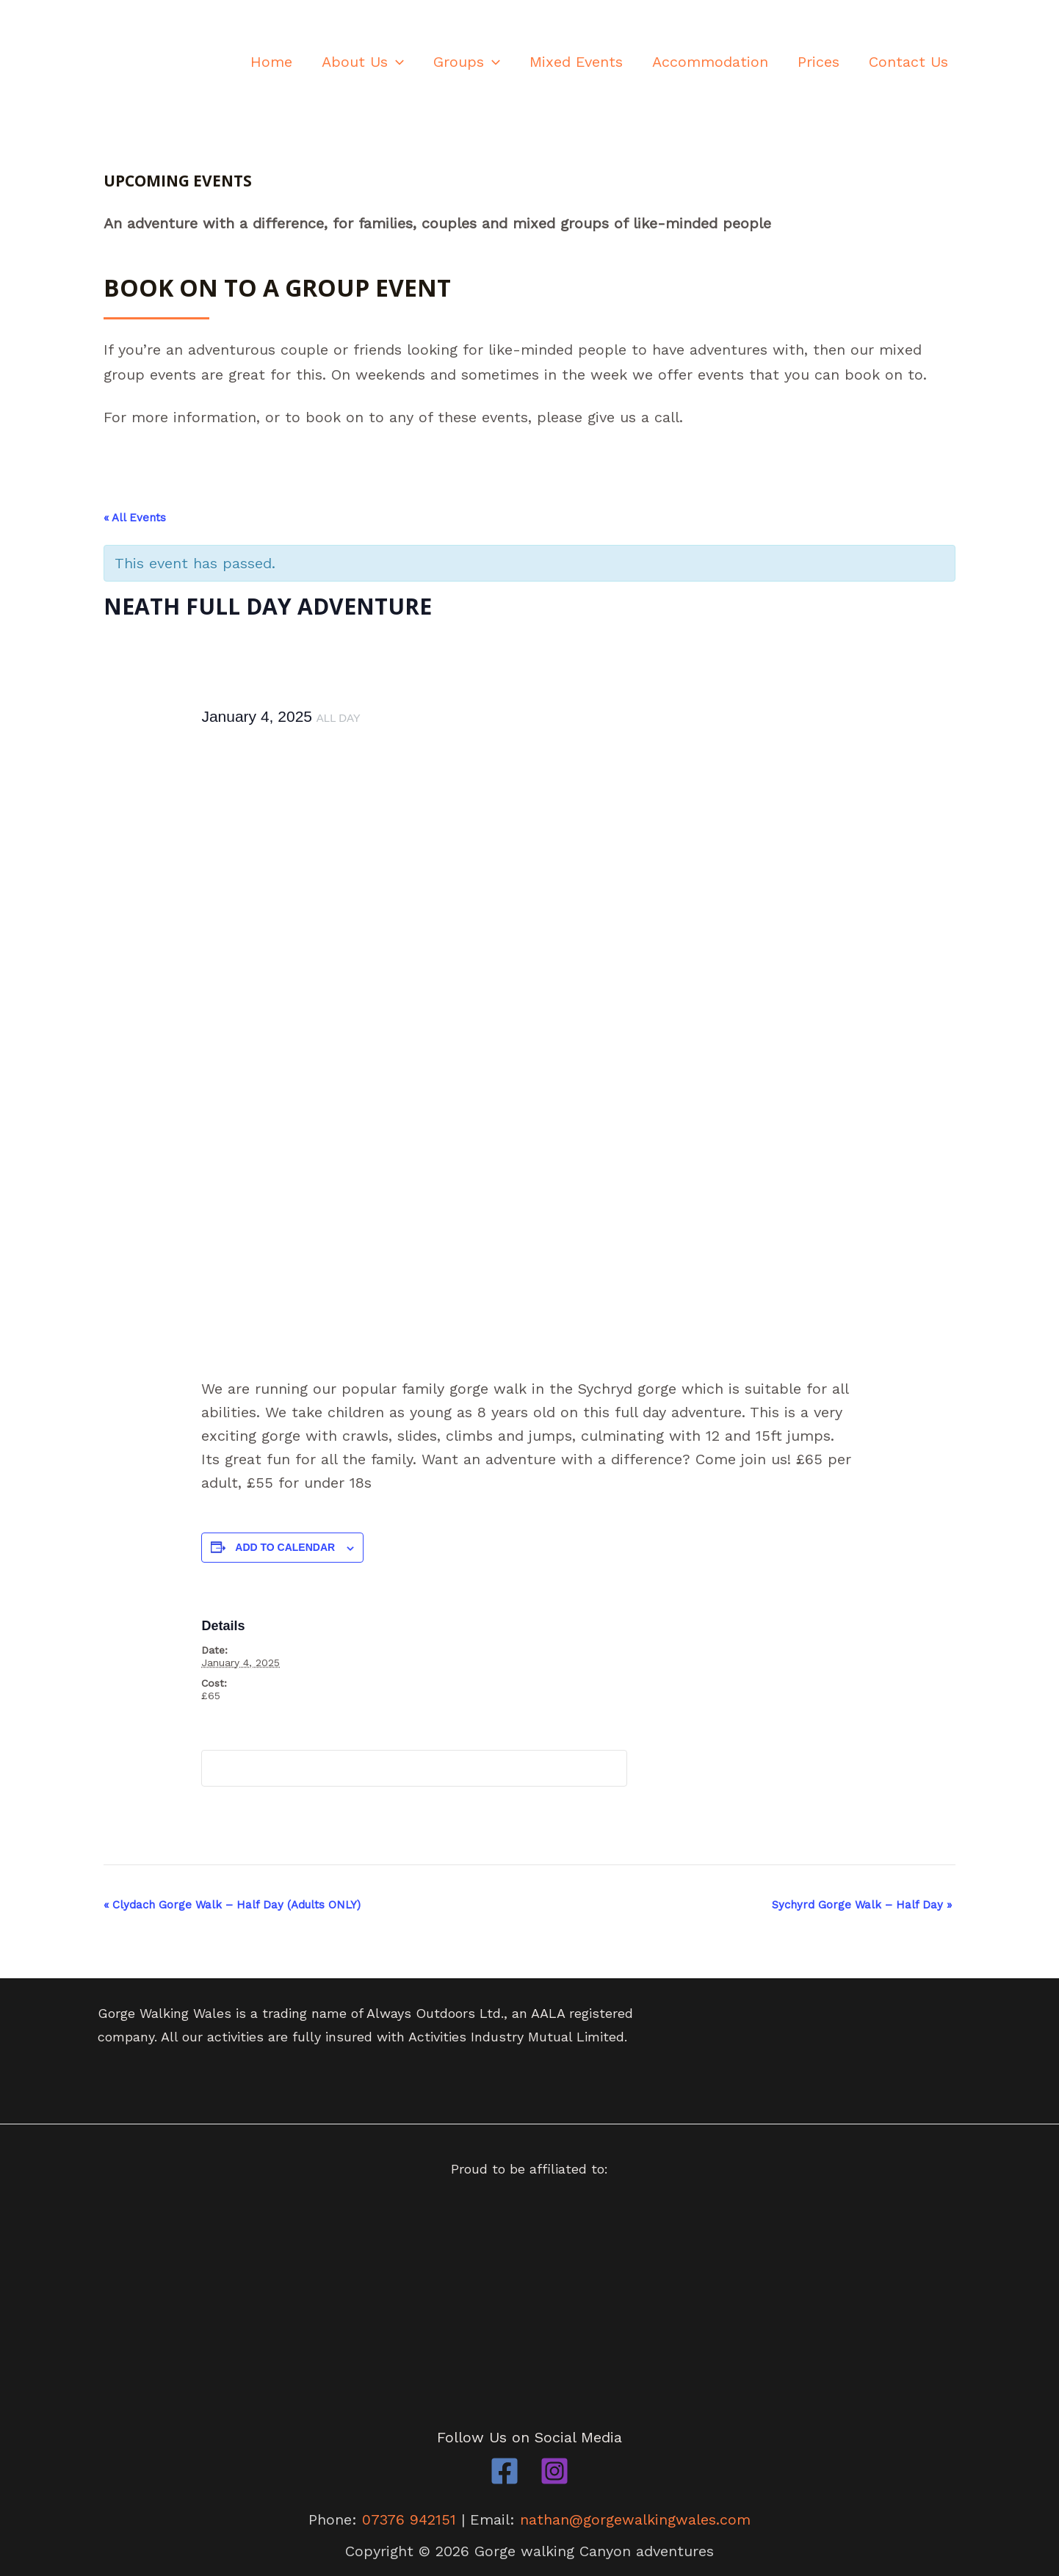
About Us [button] (363, 61)
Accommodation (710, 61)
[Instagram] (554, 2470)
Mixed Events (576, 61)
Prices (818, 61)
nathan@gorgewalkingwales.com (636, 2519)
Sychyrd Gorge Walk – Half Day (862, 1904)
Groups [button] (466, 61)
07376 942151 (409, 2519)
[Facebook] (504, 2470)
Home (271, 61)
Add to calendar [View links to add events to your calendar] (285, 1547)
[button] (396, 61)
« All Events (135, 517)
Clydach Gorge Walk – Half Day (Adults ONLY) (232, 1904)
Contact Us (908, 61)
